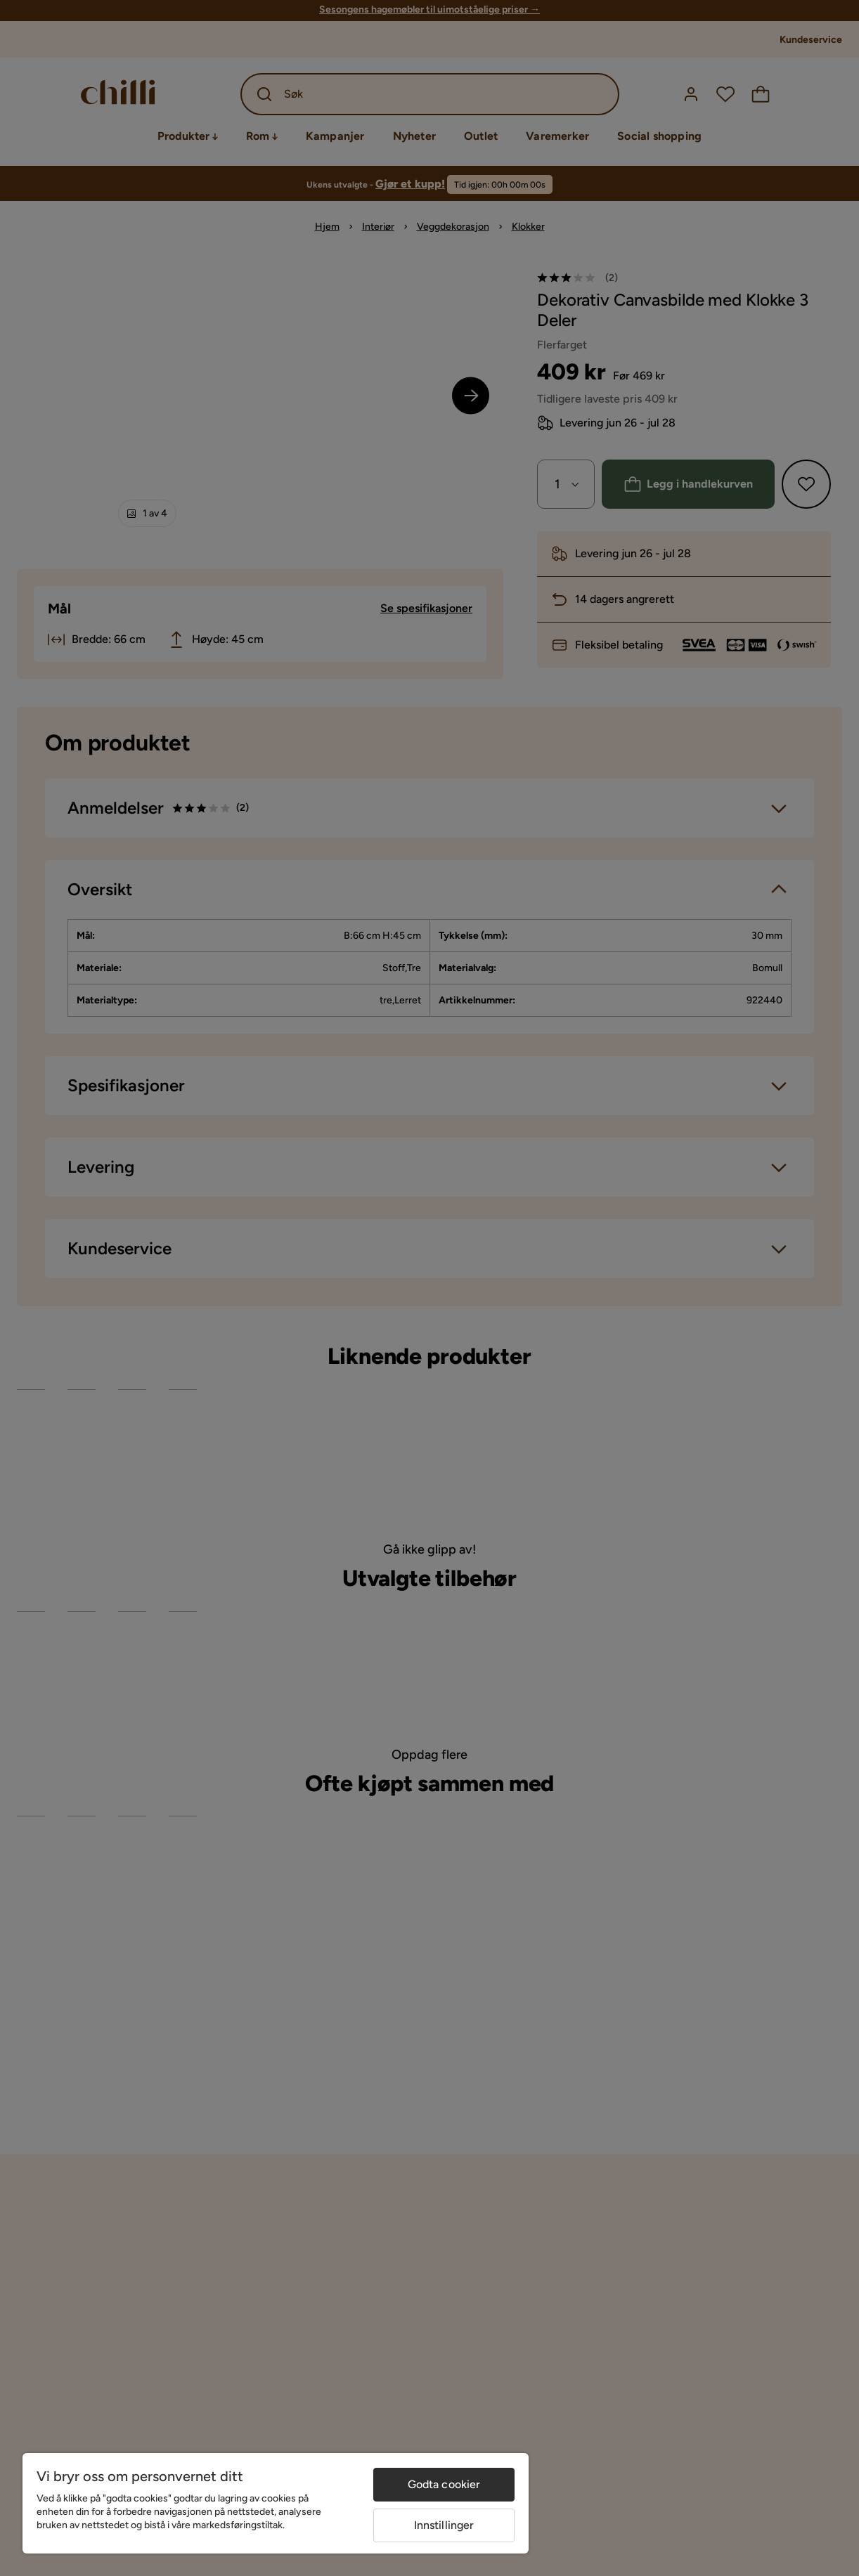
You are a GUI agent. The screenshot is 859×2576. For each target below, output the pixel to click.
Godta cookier (444, 2484)
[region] (275, 2503)
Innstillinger (444, 2525)
